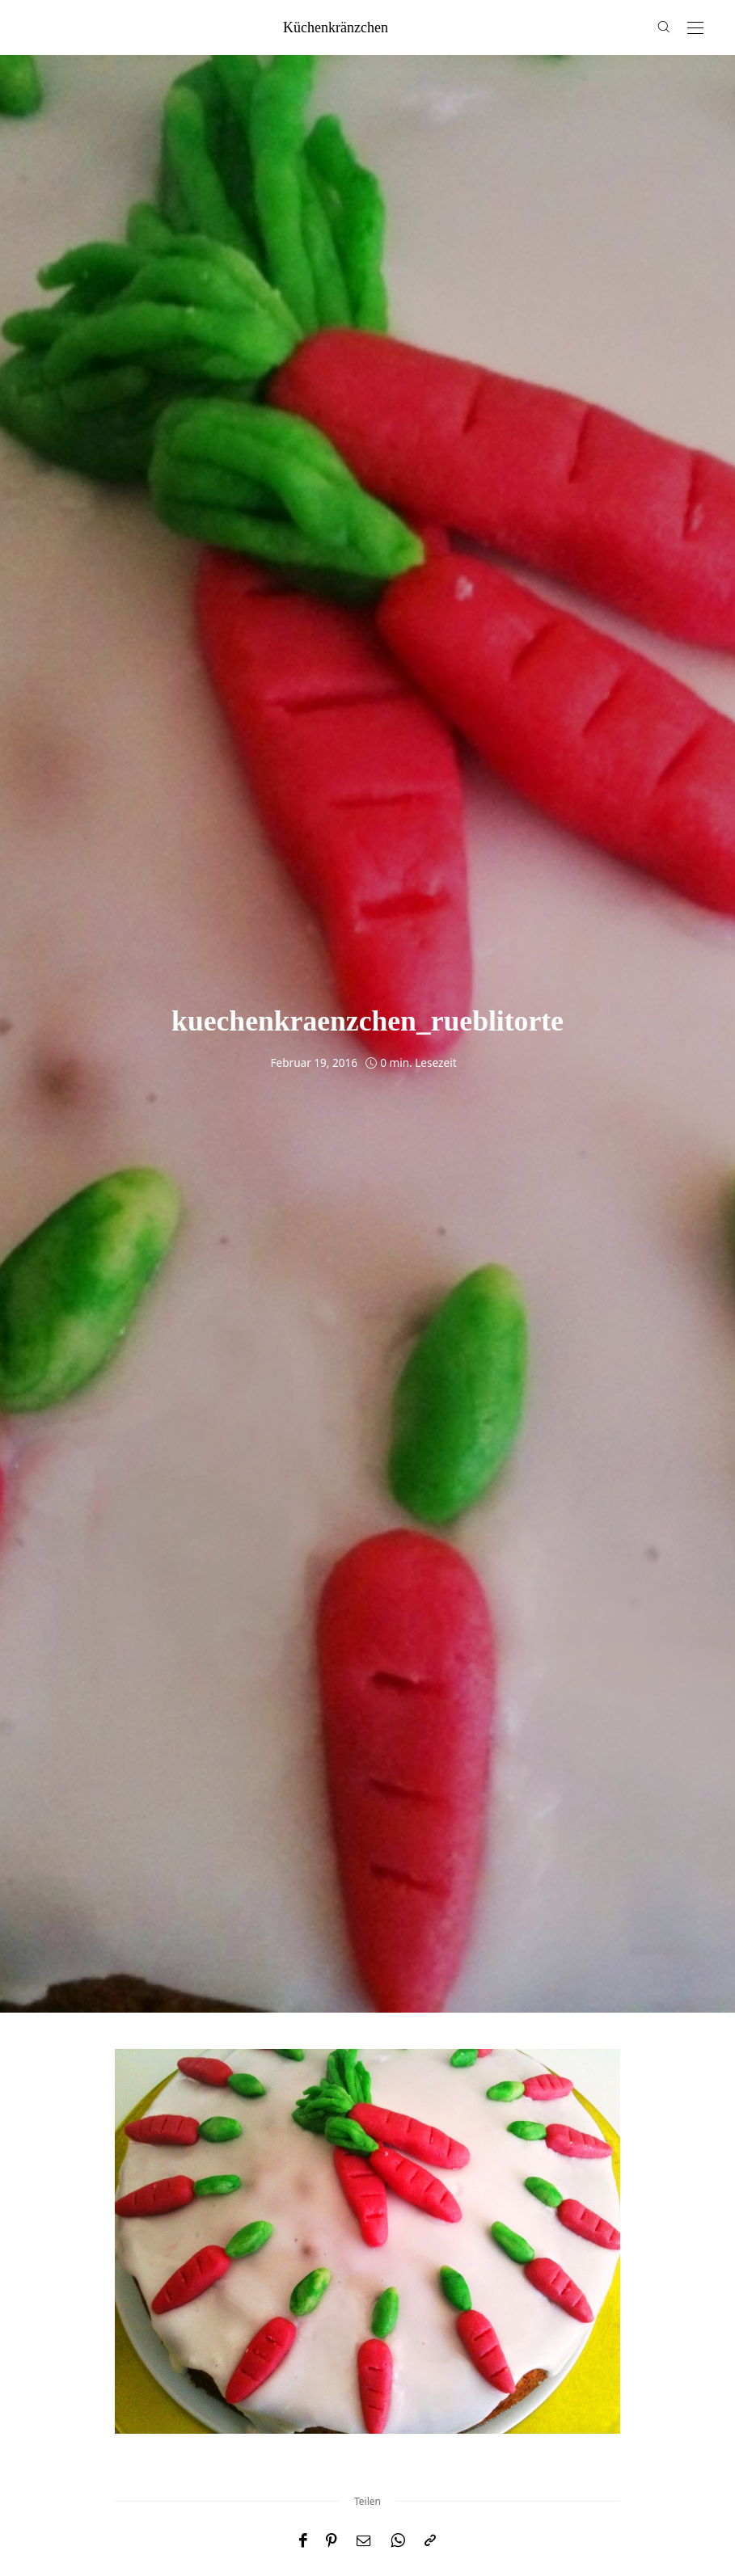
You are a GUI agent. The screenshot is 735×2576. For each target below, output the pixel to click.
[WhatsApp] (397, 2541)
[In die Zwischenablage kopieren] (430, 2541)
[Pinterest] (331, 2541)
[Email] (363, 2541)
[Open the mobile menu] (695, 29)
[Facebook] (303, 2541)
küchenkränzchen (335, 27)
